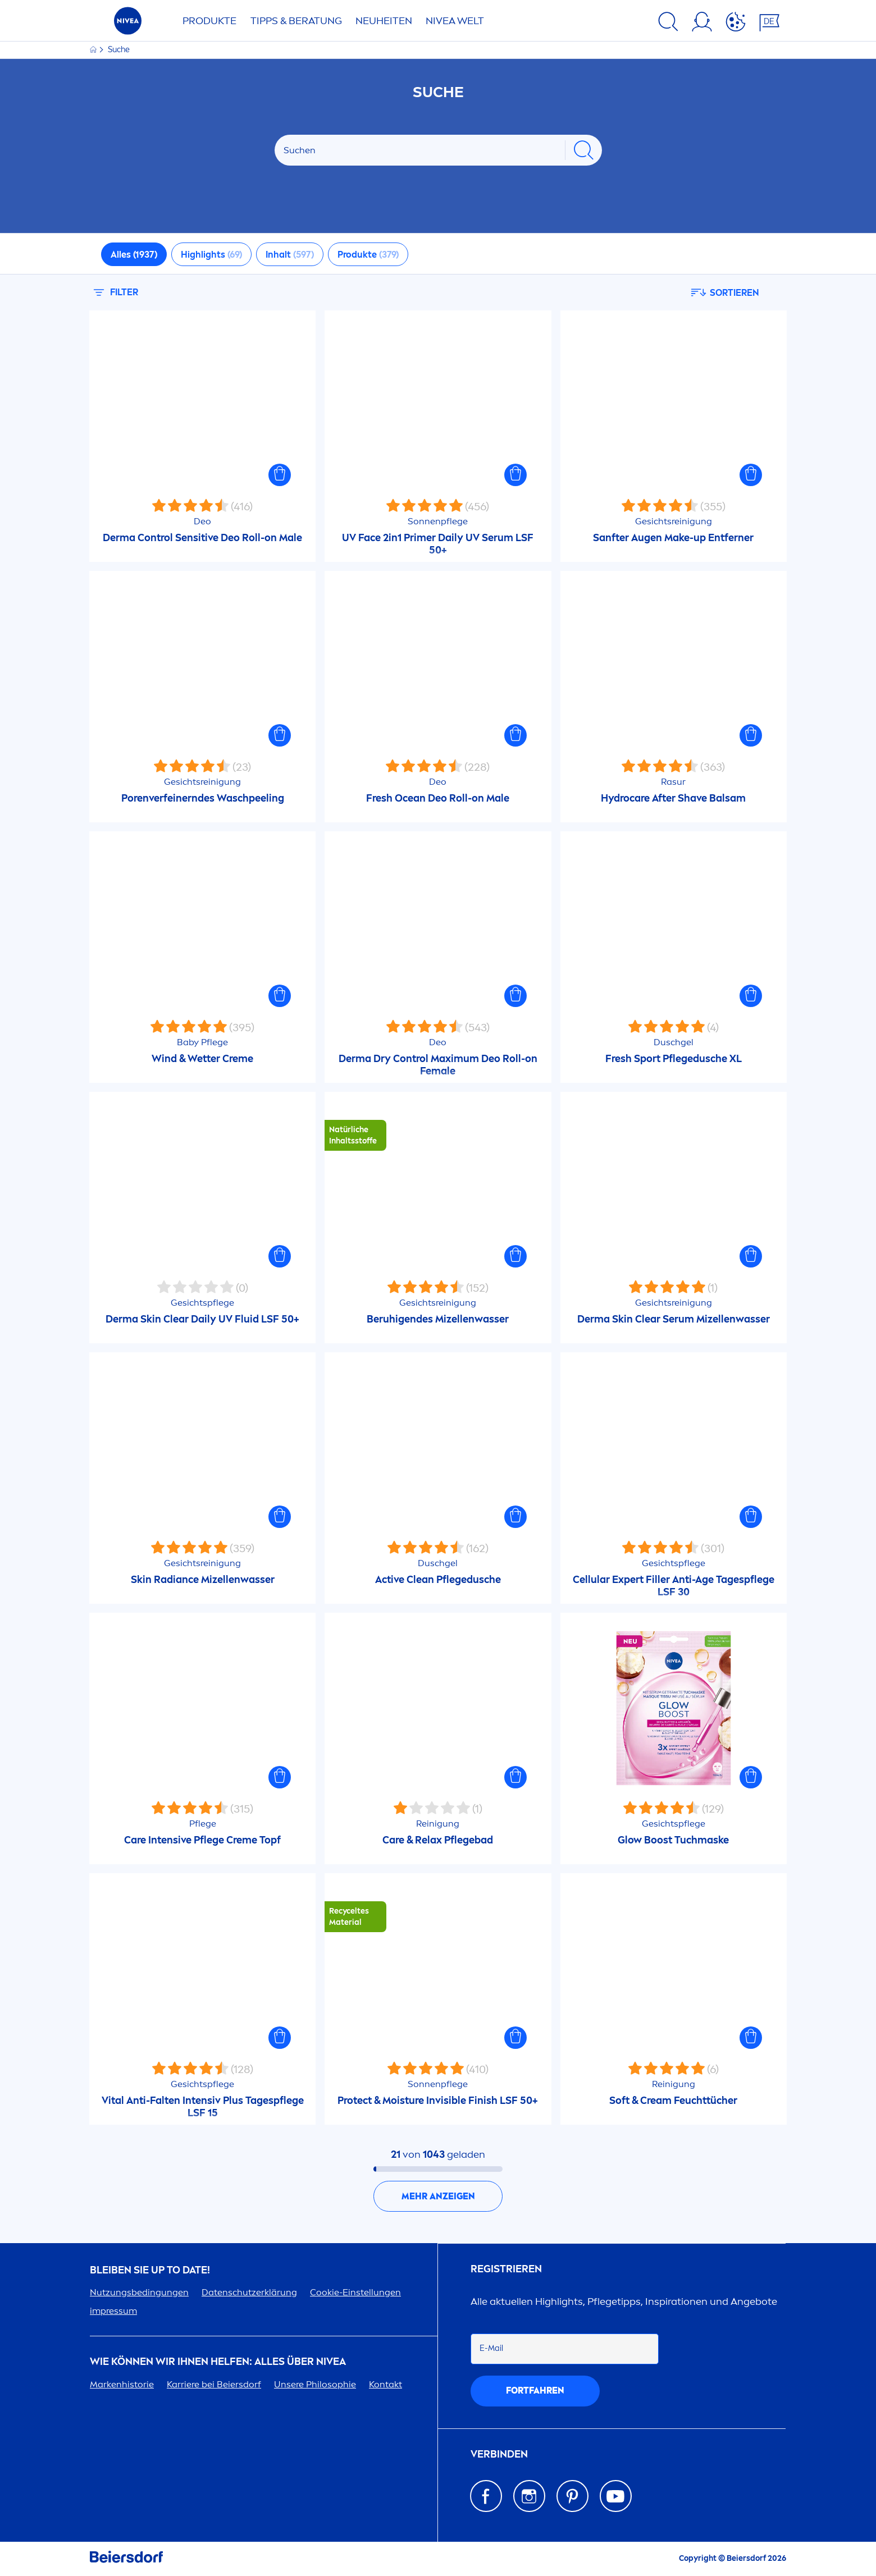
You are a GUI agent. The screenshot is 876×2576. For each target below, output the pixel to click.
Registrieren (506, 2269)
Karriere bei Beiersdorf (214, 2384)
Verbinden (499, 2454)
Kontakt (385, 2384)
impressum (113, 2310)
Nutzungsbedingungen (139, 2292)
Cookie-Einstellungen (355, 2292)
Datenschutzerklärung (249, 2292)
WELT (455, 21)
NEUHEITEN (383, 21)
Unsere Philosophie (315, 2384)
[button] (279, 475)
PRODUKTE (209, 21)
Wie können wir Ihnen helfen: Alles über (218, 2362)
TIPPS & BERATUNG (296, 21)
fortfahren (535, 2390)
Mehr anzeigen (438, 2196)
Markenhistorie (122, 2384)
